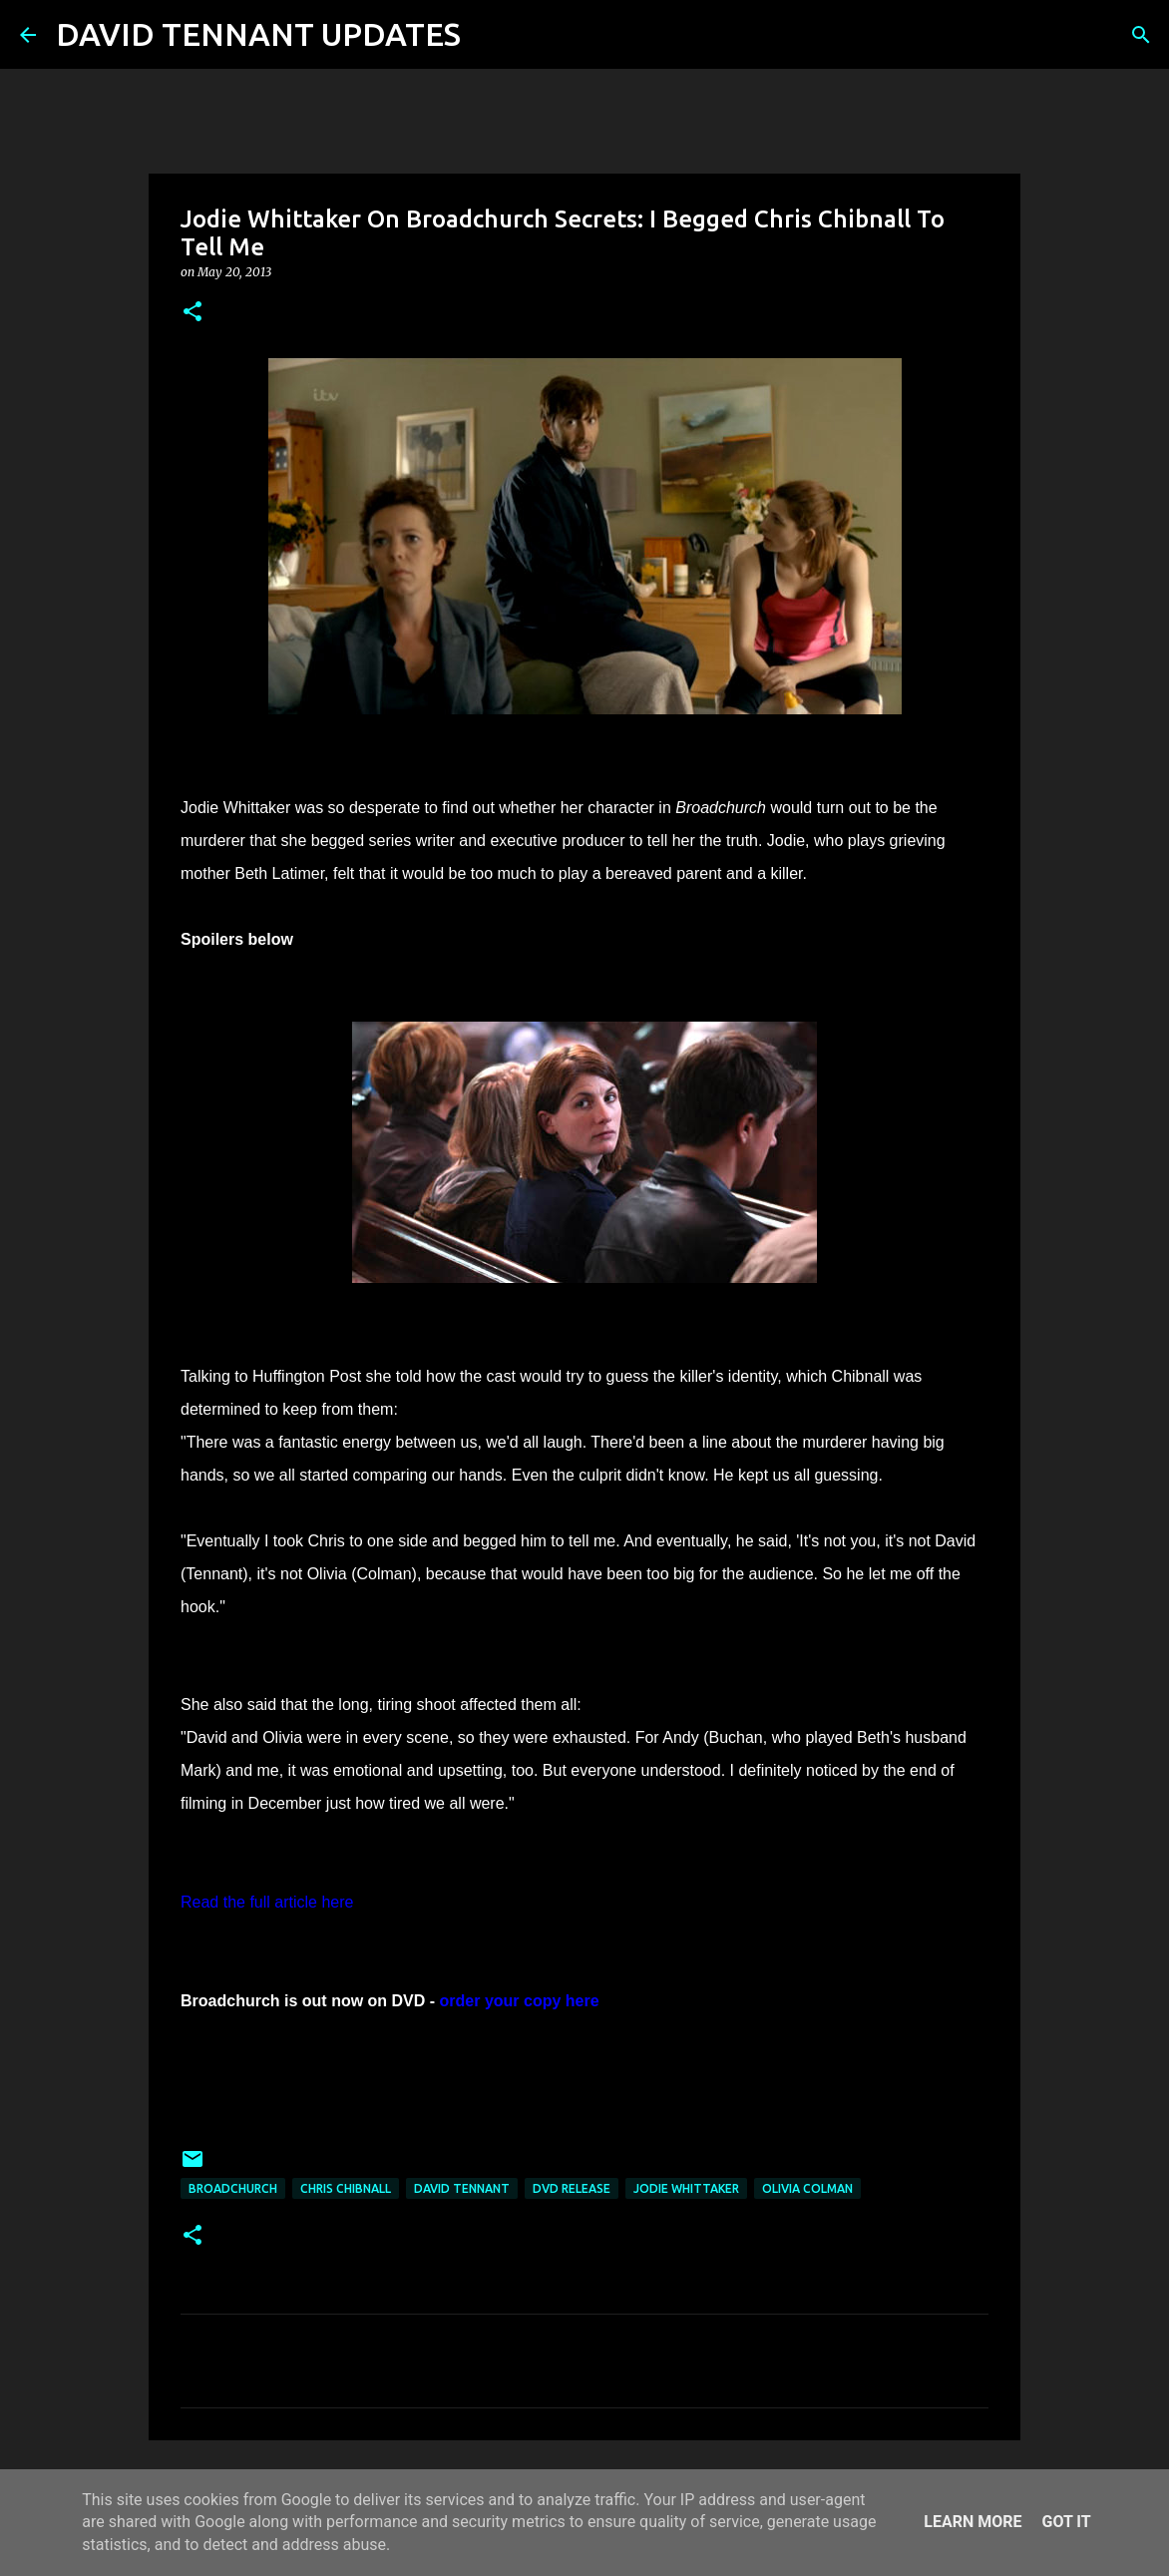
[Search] (489, 35)
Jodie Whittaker (686, 2188)
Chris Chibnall (345, 2188)
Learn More (972, 2521)
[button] (192, 312)
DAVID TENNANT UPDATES (258, 34)
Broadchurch (233, 2188)
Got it (1065, 2521)
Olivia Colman (807, 2188)
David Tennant (462, 2188)
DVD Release (571, 2188)
